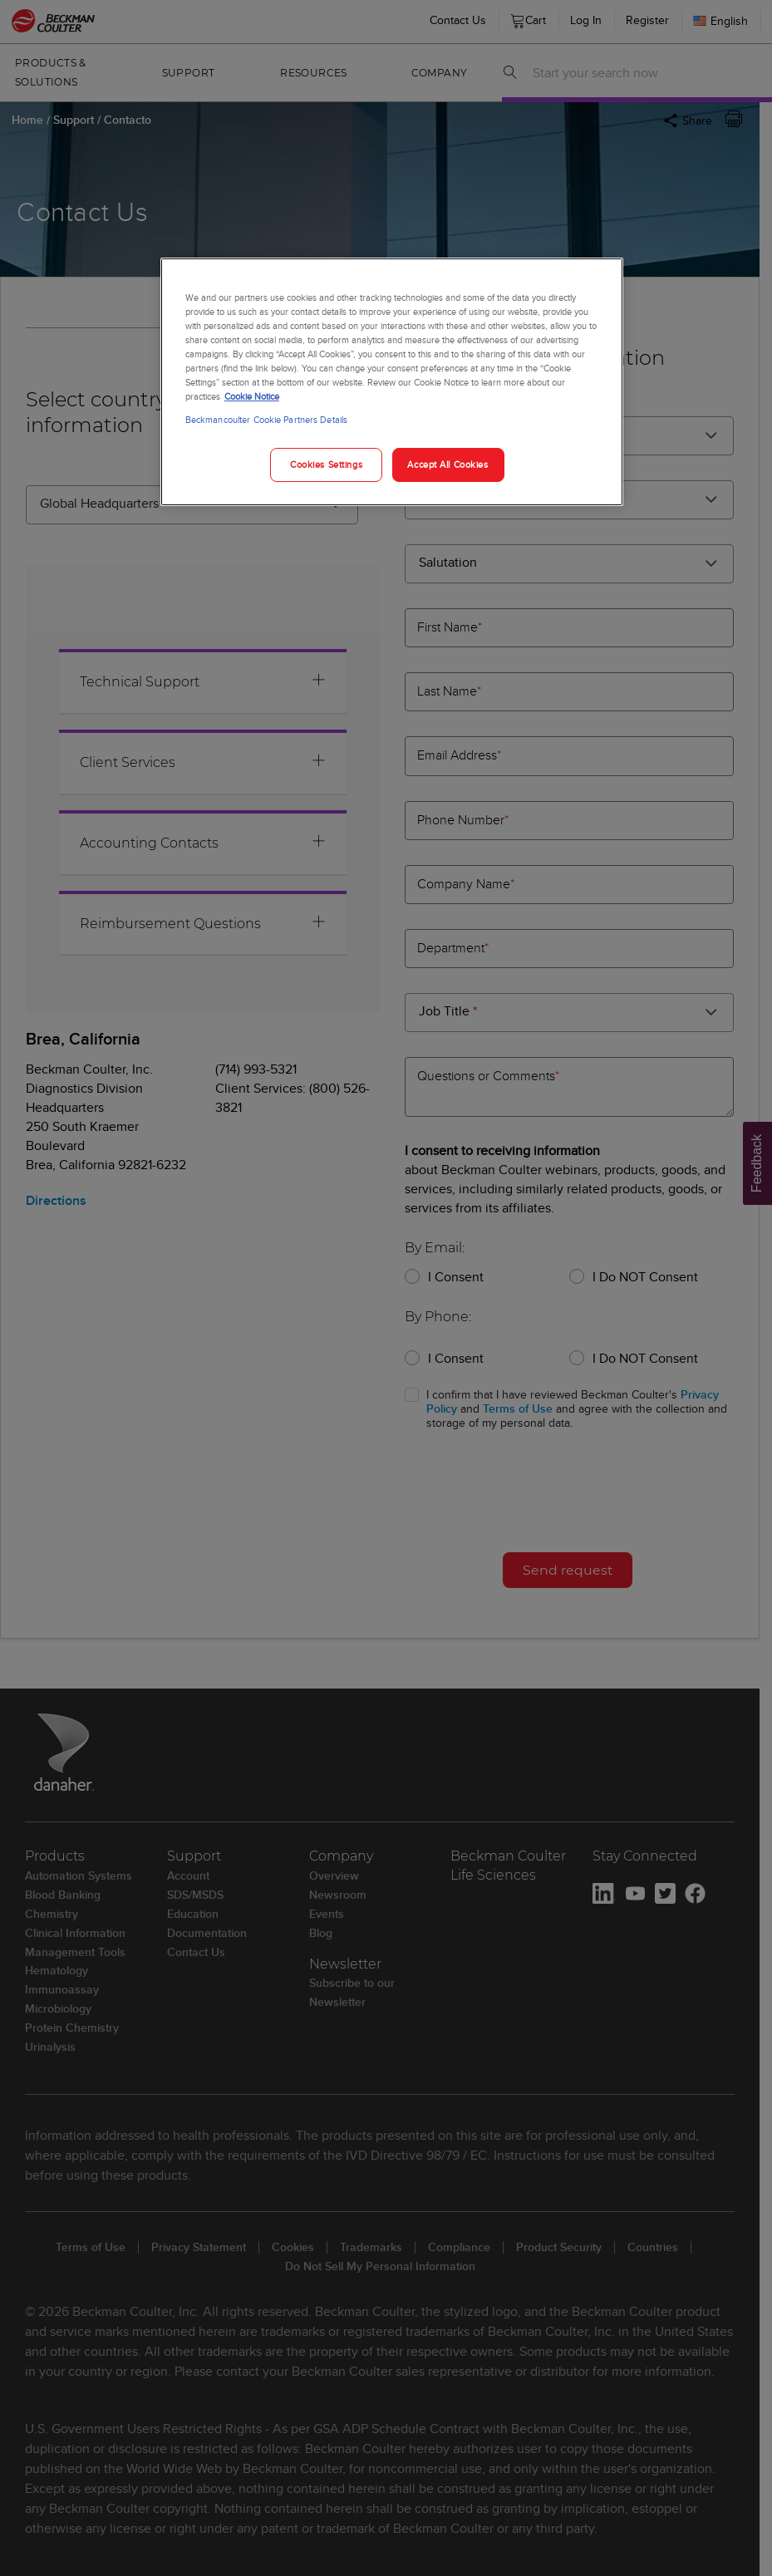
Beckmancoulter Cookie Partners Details (266, 419)
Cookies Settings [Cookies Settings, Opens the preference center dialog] (326, 464)
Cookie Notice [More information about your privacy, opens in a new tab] (251, 396)
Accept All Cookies (447, 464)
